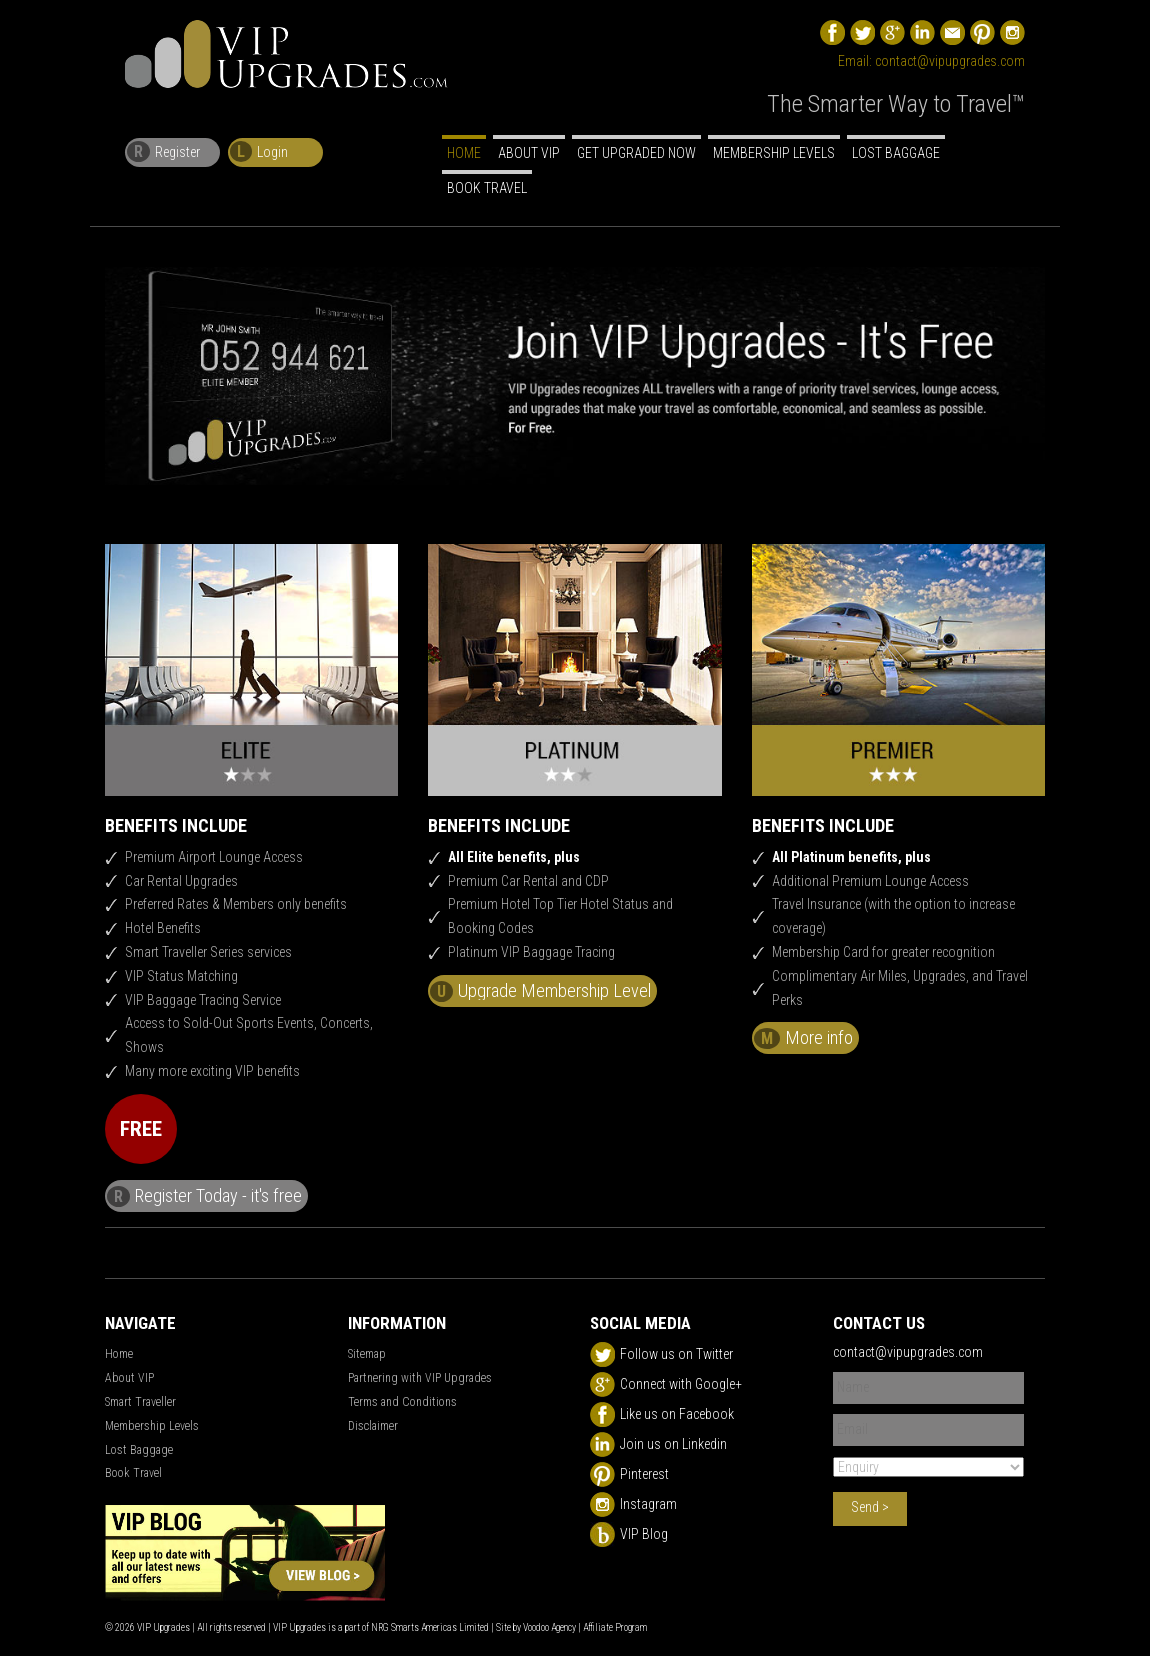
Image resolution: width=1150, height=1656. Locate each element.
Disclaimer (373, 1426)
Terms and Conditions (402, 1402)
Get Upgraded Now (636, 153)
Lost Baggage (896, 153)
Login (259, 151)
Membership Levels (774, 153)
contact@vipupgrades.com (950, 61)
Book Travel (487, 188)
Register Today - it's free (204, 1196)
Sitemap (367, 1354)
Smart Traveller (140, 1402)
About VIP (529, 153)
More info (803, 1038)
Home (464, 153)
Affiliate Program (615, 1627)
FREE (141, 1129)
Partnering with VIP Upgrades (420, 1378)
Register (163, 151)
